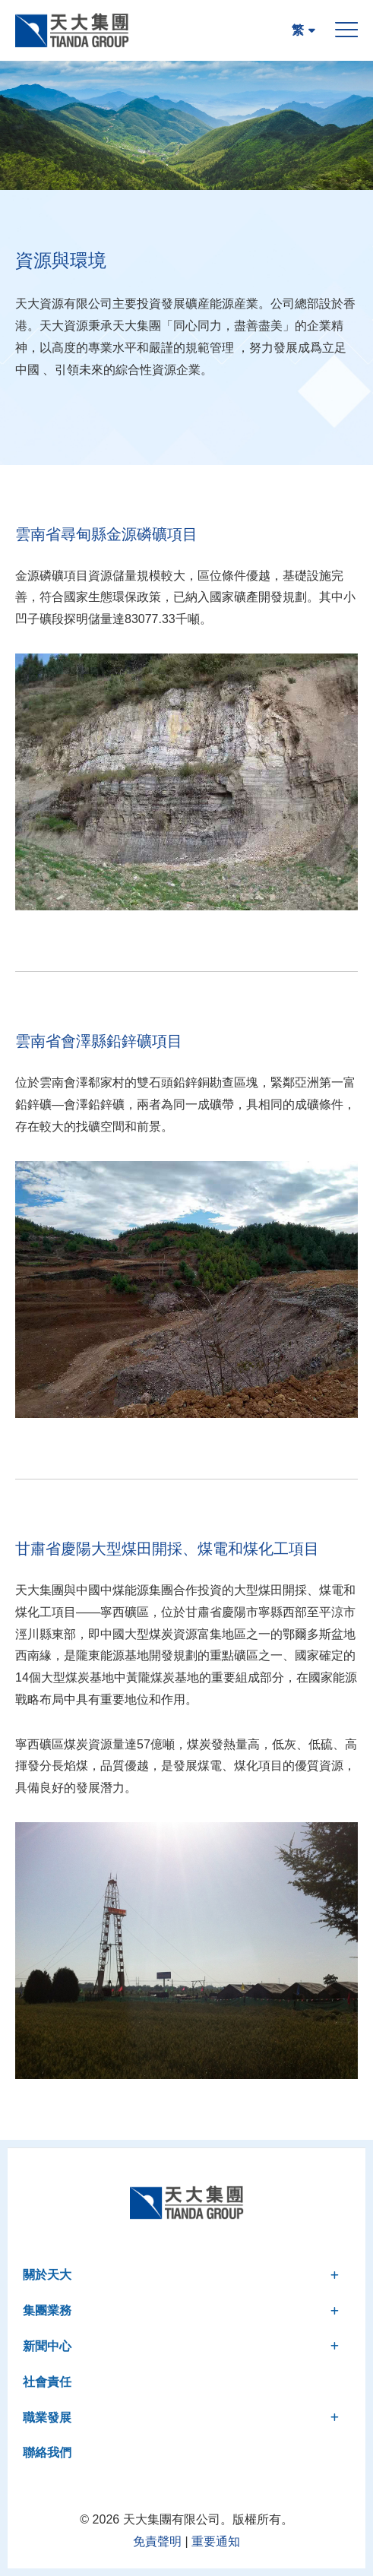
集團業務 (181, 2310)
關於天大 (181, 2274)
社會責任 (47, 2381)
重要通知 (215, 2541)
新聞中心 (181, 2346)
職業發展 (181, 2417)
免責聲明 (157, 2541)
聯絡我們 (47, 2452)
